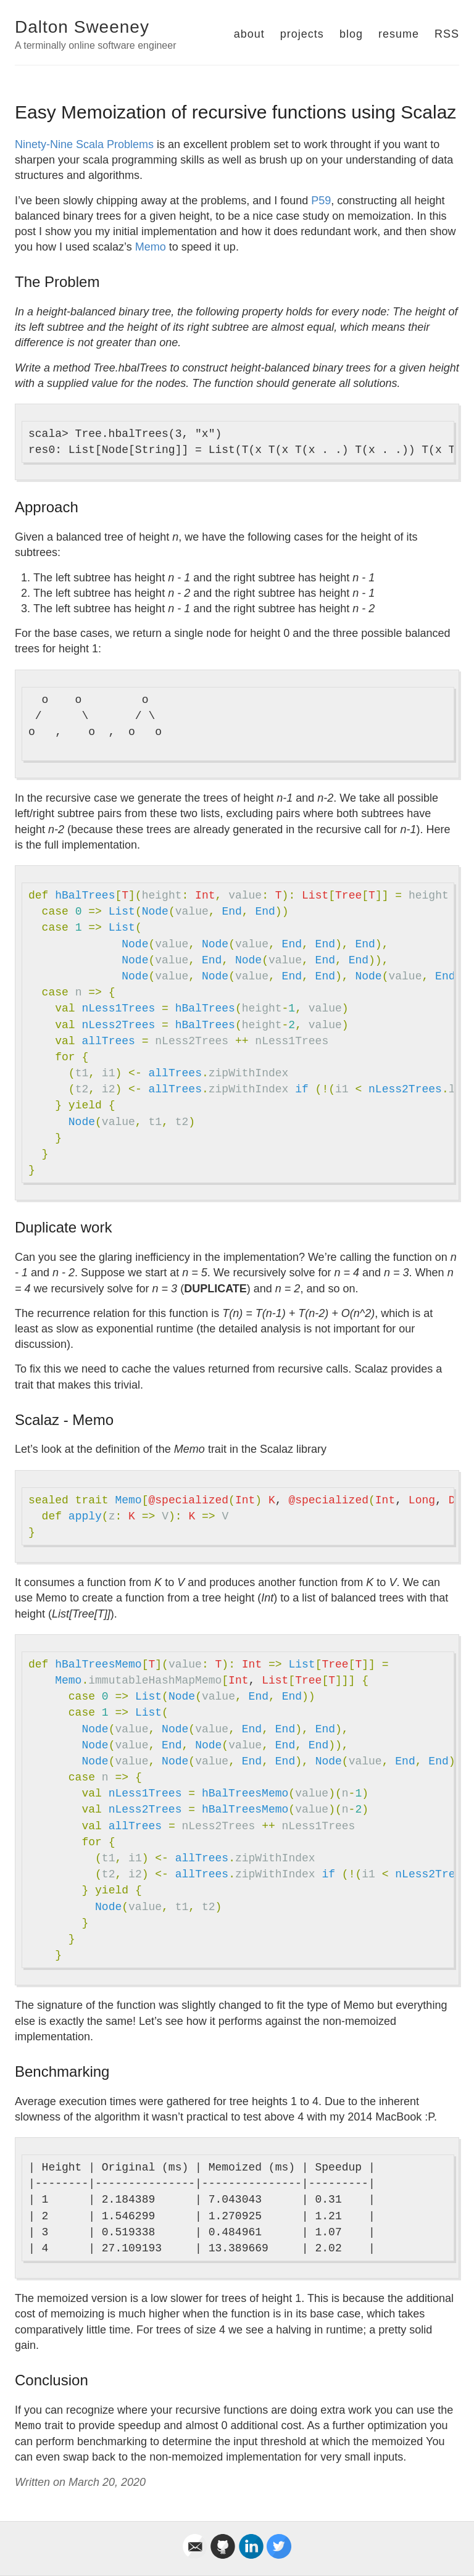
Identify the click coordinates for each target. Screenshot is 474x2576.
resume (398, 34)
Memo (150, 247)
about (249, 34)
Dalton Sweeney (82, 26)
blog (351, 34)
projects (302, 34)
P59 (321, 200)
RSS (446, 34)
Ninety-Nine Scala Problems (84, 144)
